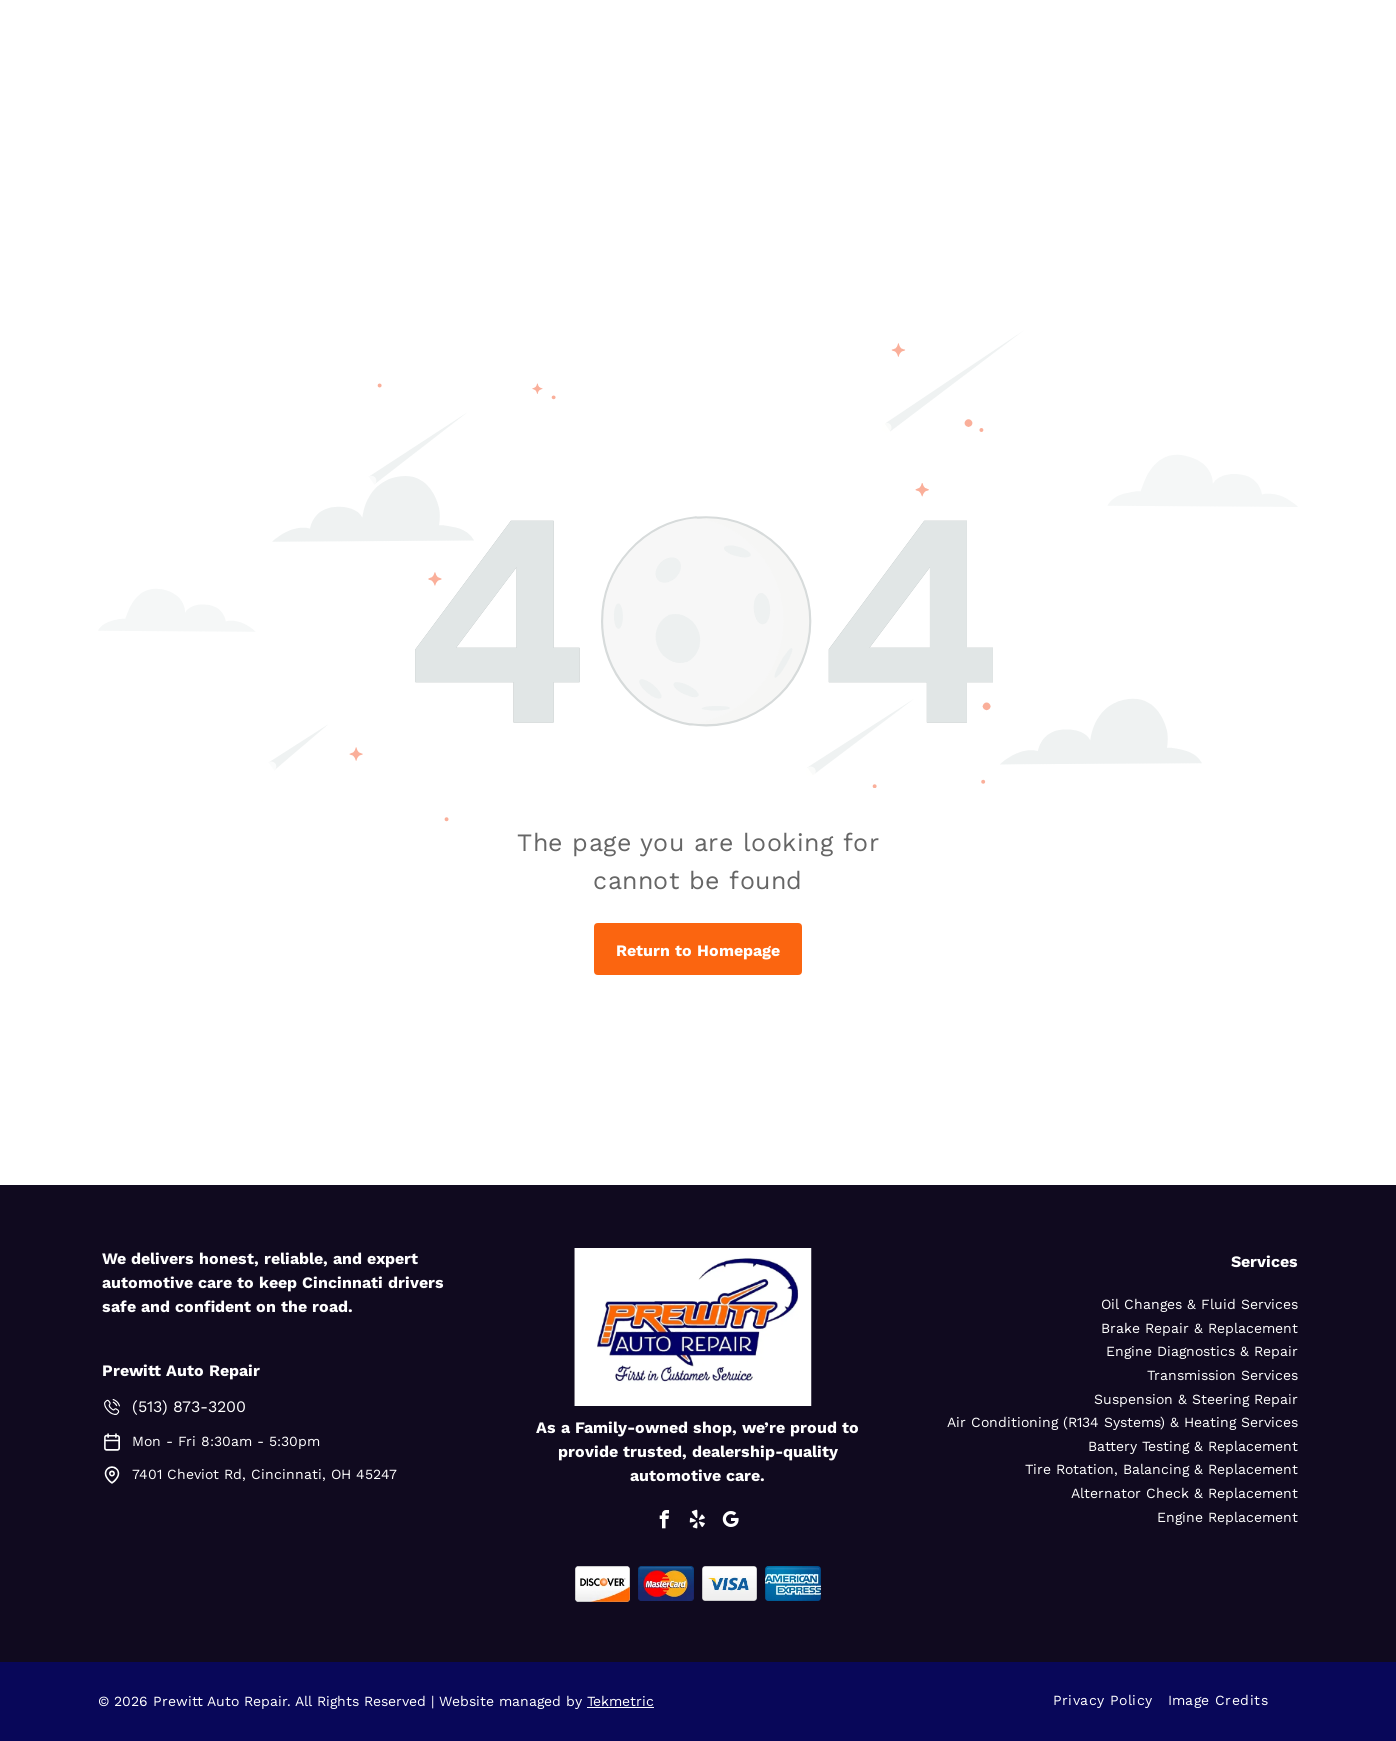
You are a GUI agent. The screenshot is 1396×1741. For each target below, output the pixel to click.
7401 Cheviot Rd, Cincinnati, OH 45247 (264, 1474)
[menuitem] (1110, 1701)
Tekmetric (620, 1701)
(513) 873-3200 (189, 1406)
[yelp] (698, 1522)
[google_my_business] (731, 1522)
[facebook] (665, 1522)
